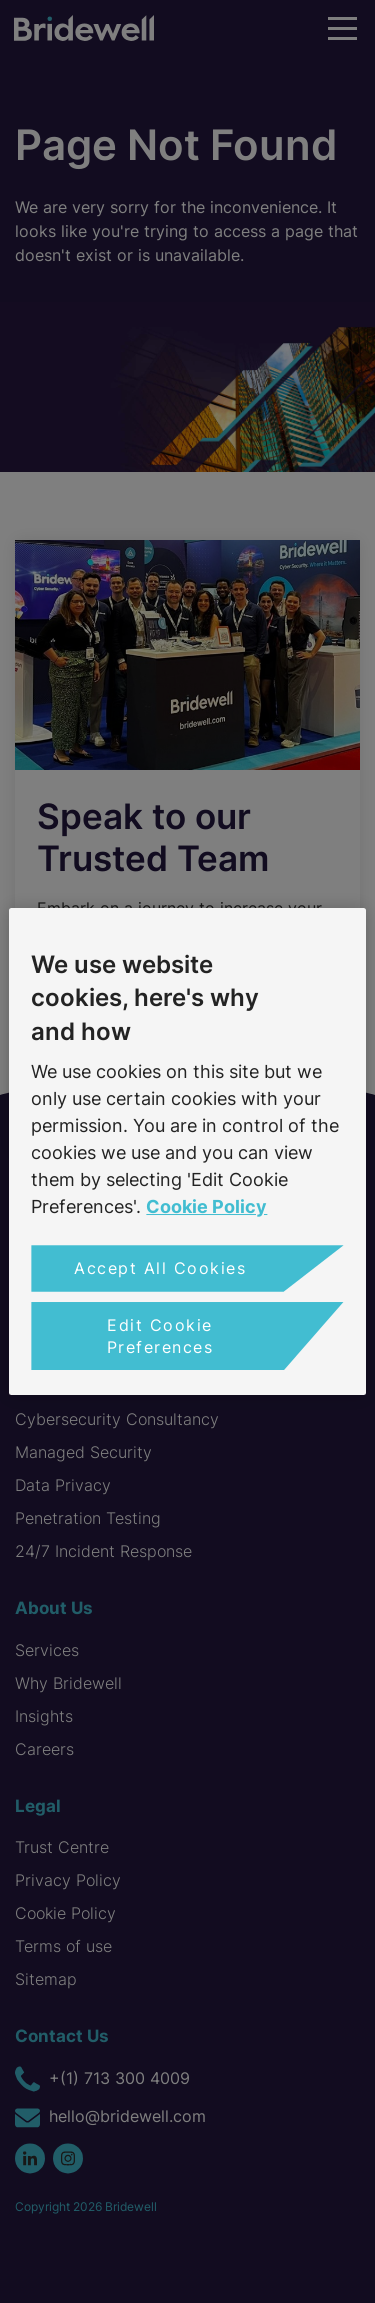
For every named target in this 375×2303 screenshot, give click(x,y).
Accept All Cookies (160, 1268)
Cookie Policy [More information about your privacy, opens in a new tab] (206, 1206)
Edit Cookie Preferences (160, 1336)
